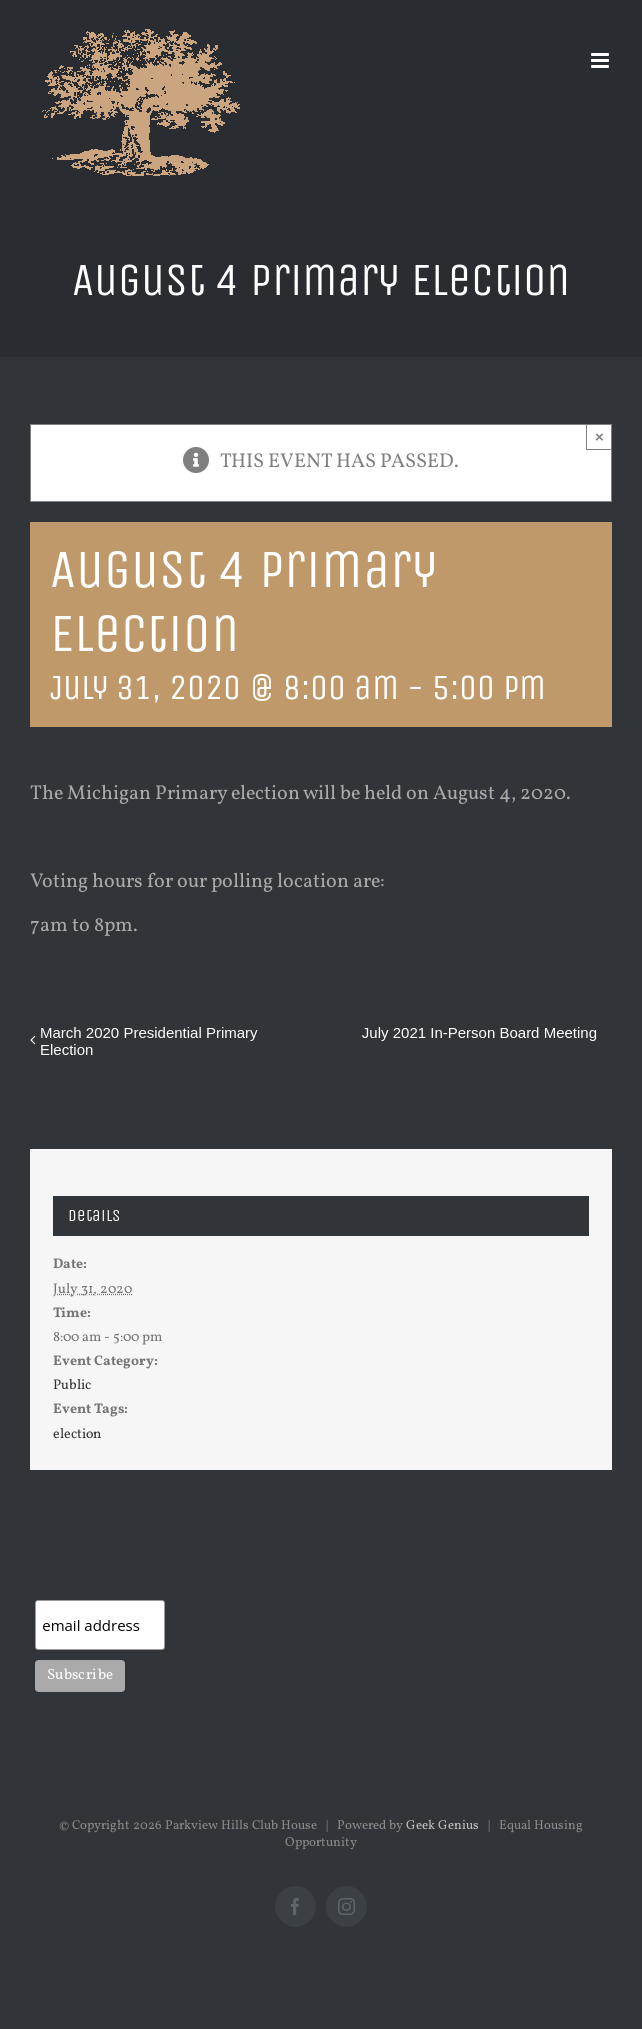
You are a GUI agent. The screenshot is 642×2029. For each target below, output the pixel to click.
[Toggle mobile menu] (601, 60)
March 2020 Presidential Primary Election (149, 1041)
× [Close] (599, 436)
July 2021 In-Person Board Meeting (479, 1032)
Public (72, 1385)
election (77, 1434)
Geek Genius (442, 1826)
